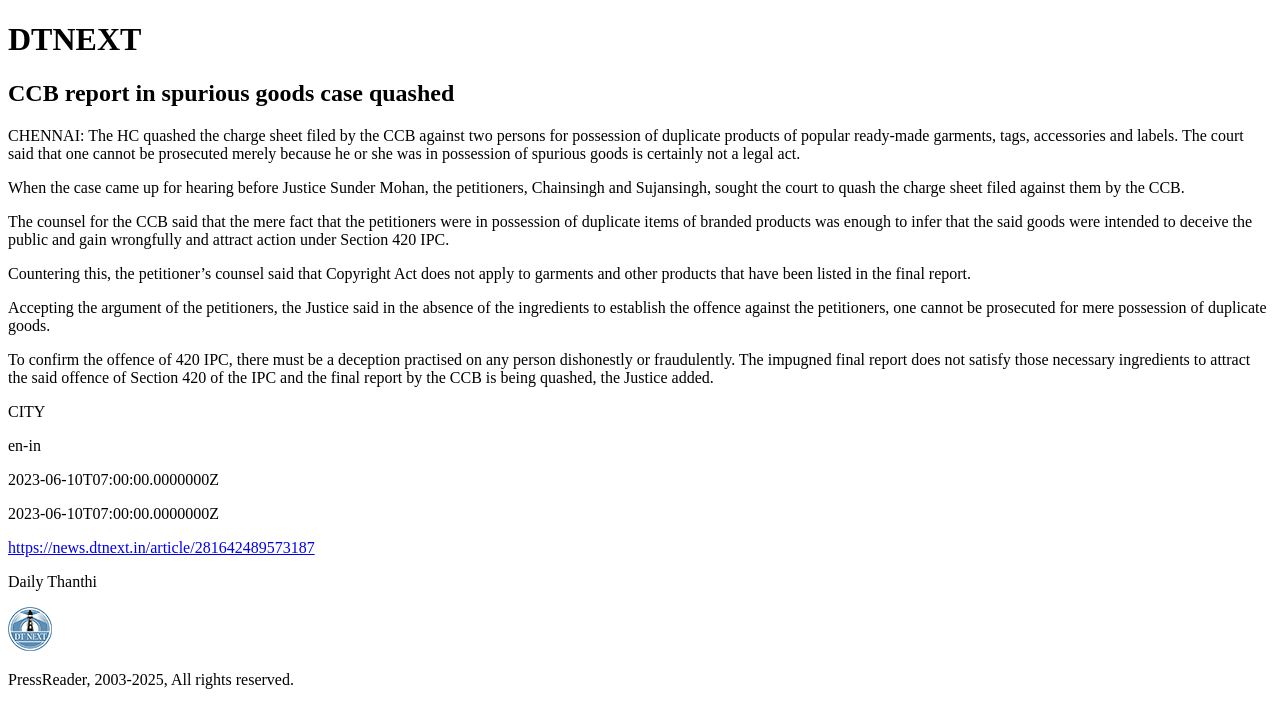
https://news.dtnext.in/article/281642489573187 (161, 547)
